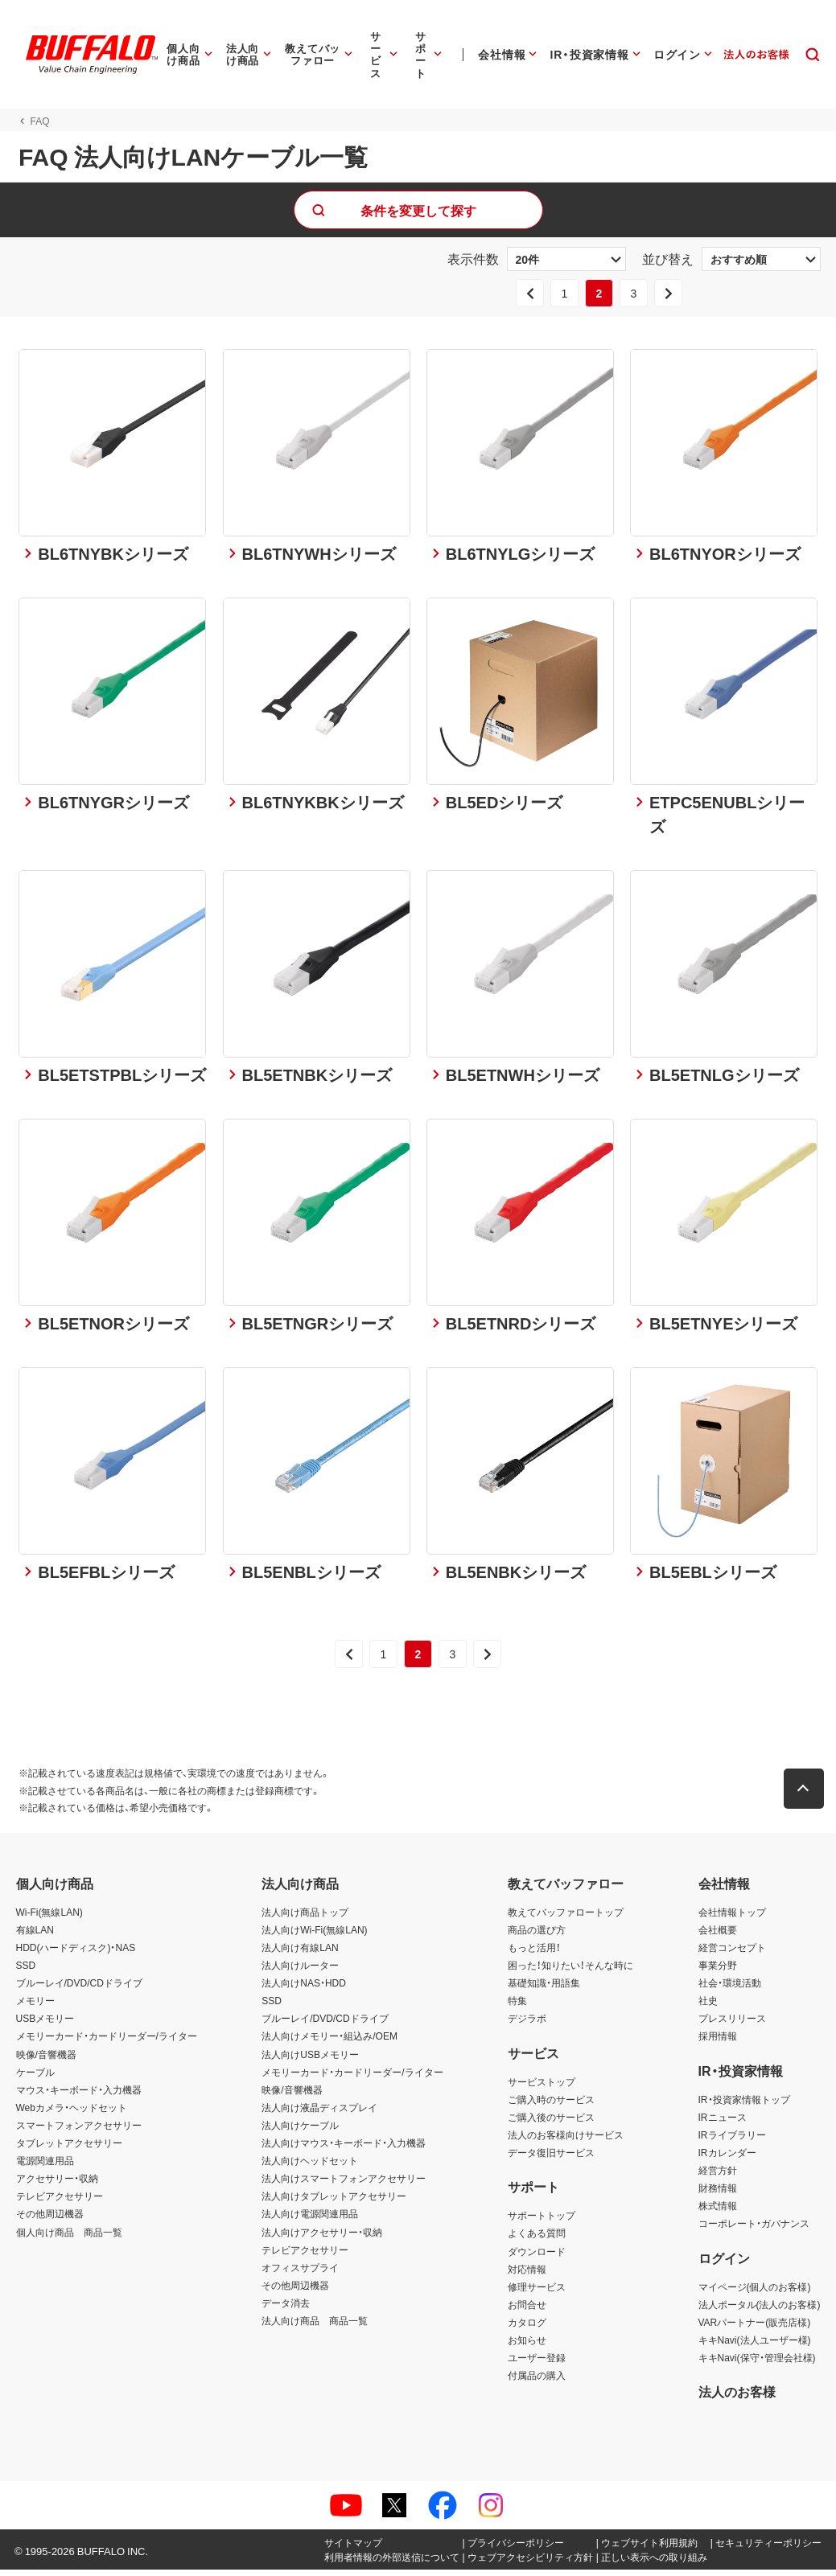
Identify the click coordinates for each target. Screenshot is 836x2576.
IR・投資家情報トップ (744, 2105)
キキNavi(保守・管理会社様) (757, 2363)
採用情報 (717, 2042)
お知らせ (527, 2346)
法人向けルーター (300, 1971)
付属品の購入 (537, 2381)
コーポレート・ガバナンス (753, 2229)
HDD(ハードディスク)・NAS (76, 1953)
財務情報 (717, 2194)
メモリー (35, 2006)
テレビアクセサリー (59, 2202)
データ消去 (286, 2309)
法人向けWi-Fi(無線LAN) (314, 1936)
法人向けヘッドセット (310, 2166)
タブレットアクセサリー (69, 2149)
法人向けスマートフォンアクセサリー (344, 2184)
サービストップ (541, 2088)
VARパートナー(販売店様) (754, 2328)
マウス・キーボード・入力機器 (79, 2096)
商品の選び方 (537, 1936)
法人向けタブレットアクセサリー (334, 2202)
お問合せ (527, 2310)
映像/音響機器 (46, 2060)
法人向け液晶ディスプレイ (319, 2113)
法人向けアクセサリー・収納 (322, 2237)
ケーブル (35, 2078)
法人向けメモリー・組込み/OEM (329, 2042)
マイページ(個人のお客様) (754, 2293)
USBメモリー (45, 2024)
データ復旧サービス (551, 2158)
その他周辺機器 (50, 2219)
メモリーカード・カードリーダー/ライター (106, 2042)
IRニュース (722, 2123)
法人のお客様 (737, 2397)
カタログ (527, 2328)
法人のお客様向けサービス (566, 2141)
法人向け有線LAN (300, 1953)
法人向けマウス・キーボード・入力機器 (344, 2149)
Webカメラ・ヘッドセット (71, 2113)
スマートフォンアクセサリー (79, 2131)
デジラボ (527, 2024)
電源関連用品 (45, 2166)
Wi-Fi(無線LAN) (49, 1918)
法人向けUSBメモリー (310, 2060)
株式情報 (717, 2211)
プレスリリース (732, 2024)
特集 (517, 2006)
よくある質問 (537, 2239)
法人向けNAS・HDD (304, 1989)
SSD (26, 1971)
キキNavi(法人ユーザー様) (754, 2346)
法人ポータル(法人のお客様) (759, 2310)
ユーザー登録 (537, 2363)
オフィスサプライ (300, 2273)
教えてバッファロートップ (566, 1918)
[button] (806, 1795)
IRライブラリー (732, 2141)
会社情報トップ (732, 1918)
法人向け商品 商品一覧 (315, 2326)
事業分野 (717, 1971)
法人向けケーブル (300, 2131)
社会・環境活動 (729, 1989)
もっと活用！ (534, 1953)
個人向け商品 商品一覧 (69, 2237)
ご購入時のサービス (551, 2105)
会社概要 (717, 1936)
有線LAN (35, 1936)
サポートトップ (541, 2221)
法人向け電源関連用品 (310, 2219)
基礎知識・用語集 (544, 1989)
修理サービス (537, 2293)
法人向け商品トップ (305, 1918)
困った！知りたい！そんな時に (570, 1971)
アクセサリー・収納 (57, 2184)
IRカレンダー (727, 2158)
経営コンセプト (732, 1953)
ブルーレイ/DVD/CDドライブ (79, 1989)
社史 (708, 2006)
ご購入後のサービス (551, 2123)
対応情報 (527, 2275)
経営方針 (717, 2176)
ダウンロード (537, 2257)
